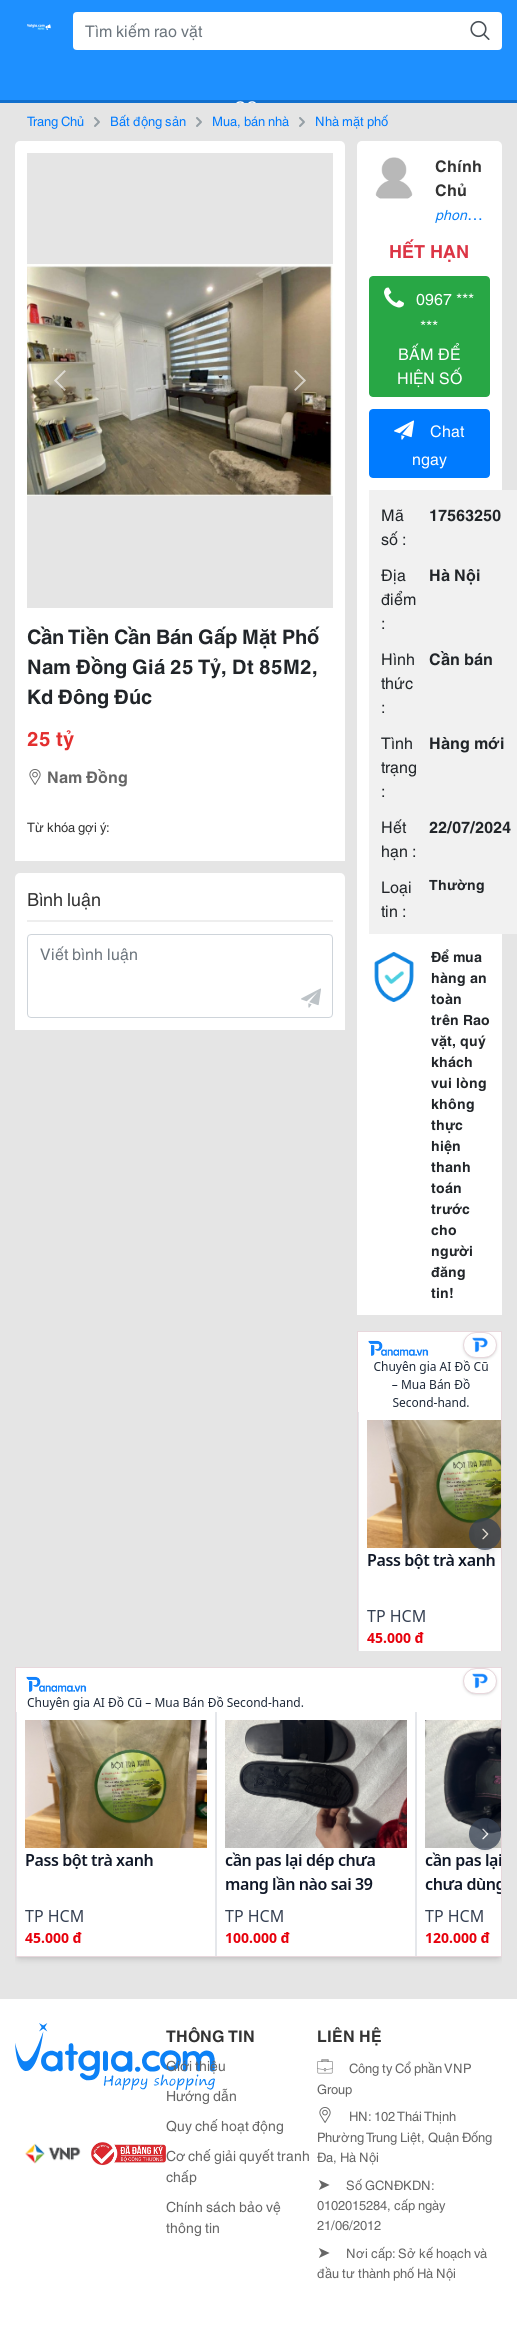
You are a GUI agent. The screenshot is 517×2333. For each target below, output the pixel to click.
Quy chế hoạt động (225, 2125)
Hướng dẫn (201, 2095)
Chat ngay (429, 443)
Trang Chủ (55, 120)
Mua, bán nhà (250, 120)
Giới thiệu (196, 2065)
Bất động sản (148, 120)
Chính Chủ (458, 176)
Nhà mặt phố (351, 120)
